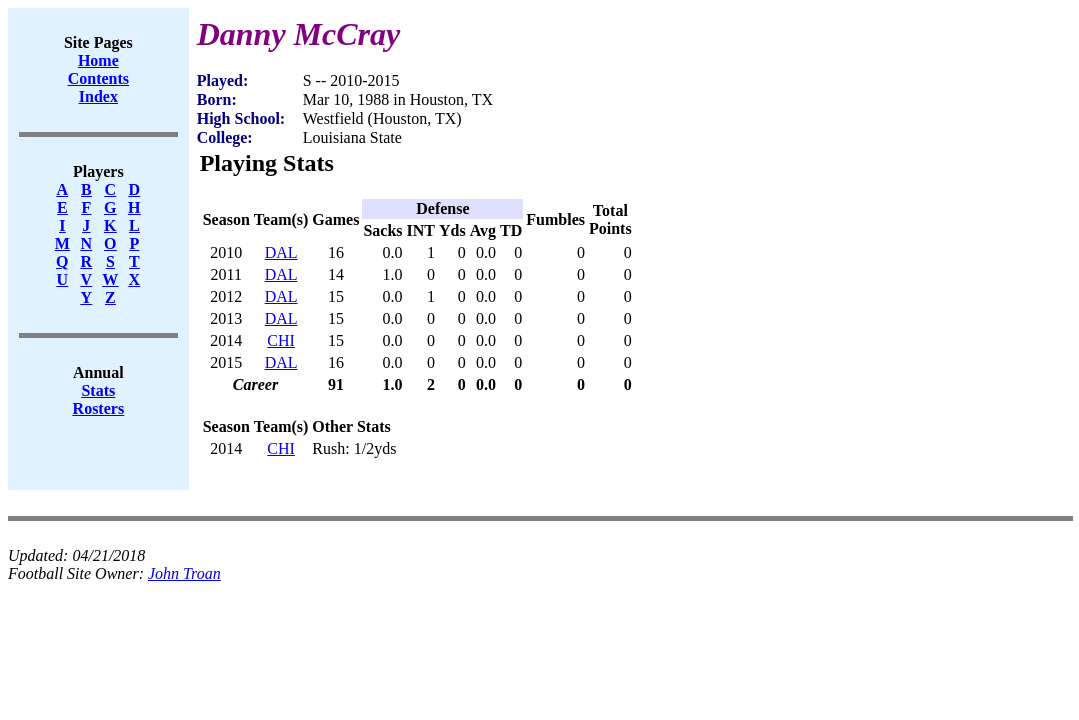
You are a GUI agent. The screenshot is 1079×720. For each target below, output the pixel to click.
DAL (281, 252)
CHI (281, 340)
